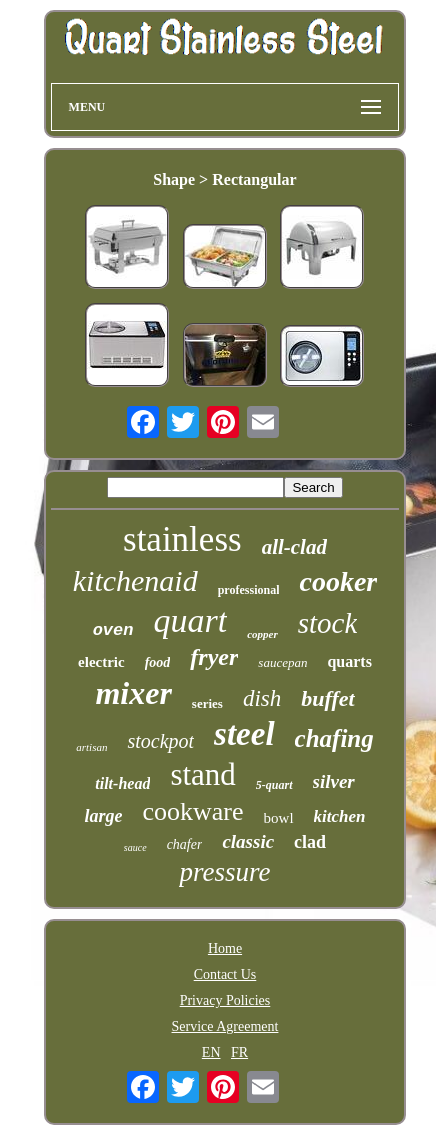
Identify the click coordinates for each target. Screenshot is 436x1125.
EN (211, 1052)
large (103, 816)
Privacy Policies (225, 1000)
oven (113, 630)
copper (262, 634)
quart (190, 620)
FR (239, 1052)
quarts (349, 661)
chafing (334, 738)
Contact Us (225, 974)
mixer (133, 693)
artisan (91, 747)
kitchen (340, 816)
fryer (214, 657)
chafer (185, 844)
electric (101, 662)
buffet (327, 698)
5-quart (274, 785)
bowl (279, 818)
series (207, 703)
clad (310, 842)
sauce (135, 847)
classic (248, 841)
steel (244, 734)
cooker (338, 581)
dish (262, 698)
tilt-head (122, 783)
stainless (182, 539)
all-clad (294, 547)
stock (328, 623)
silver (334, 781)
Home (225, 948)
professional (249, 590)
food (158, 662)
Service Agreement (225, 1026)
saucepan (282, 662)
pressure (224, 872)
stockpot (160, 741)
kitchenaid (135, 580)
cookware (192, 811)
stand (202, 774)
